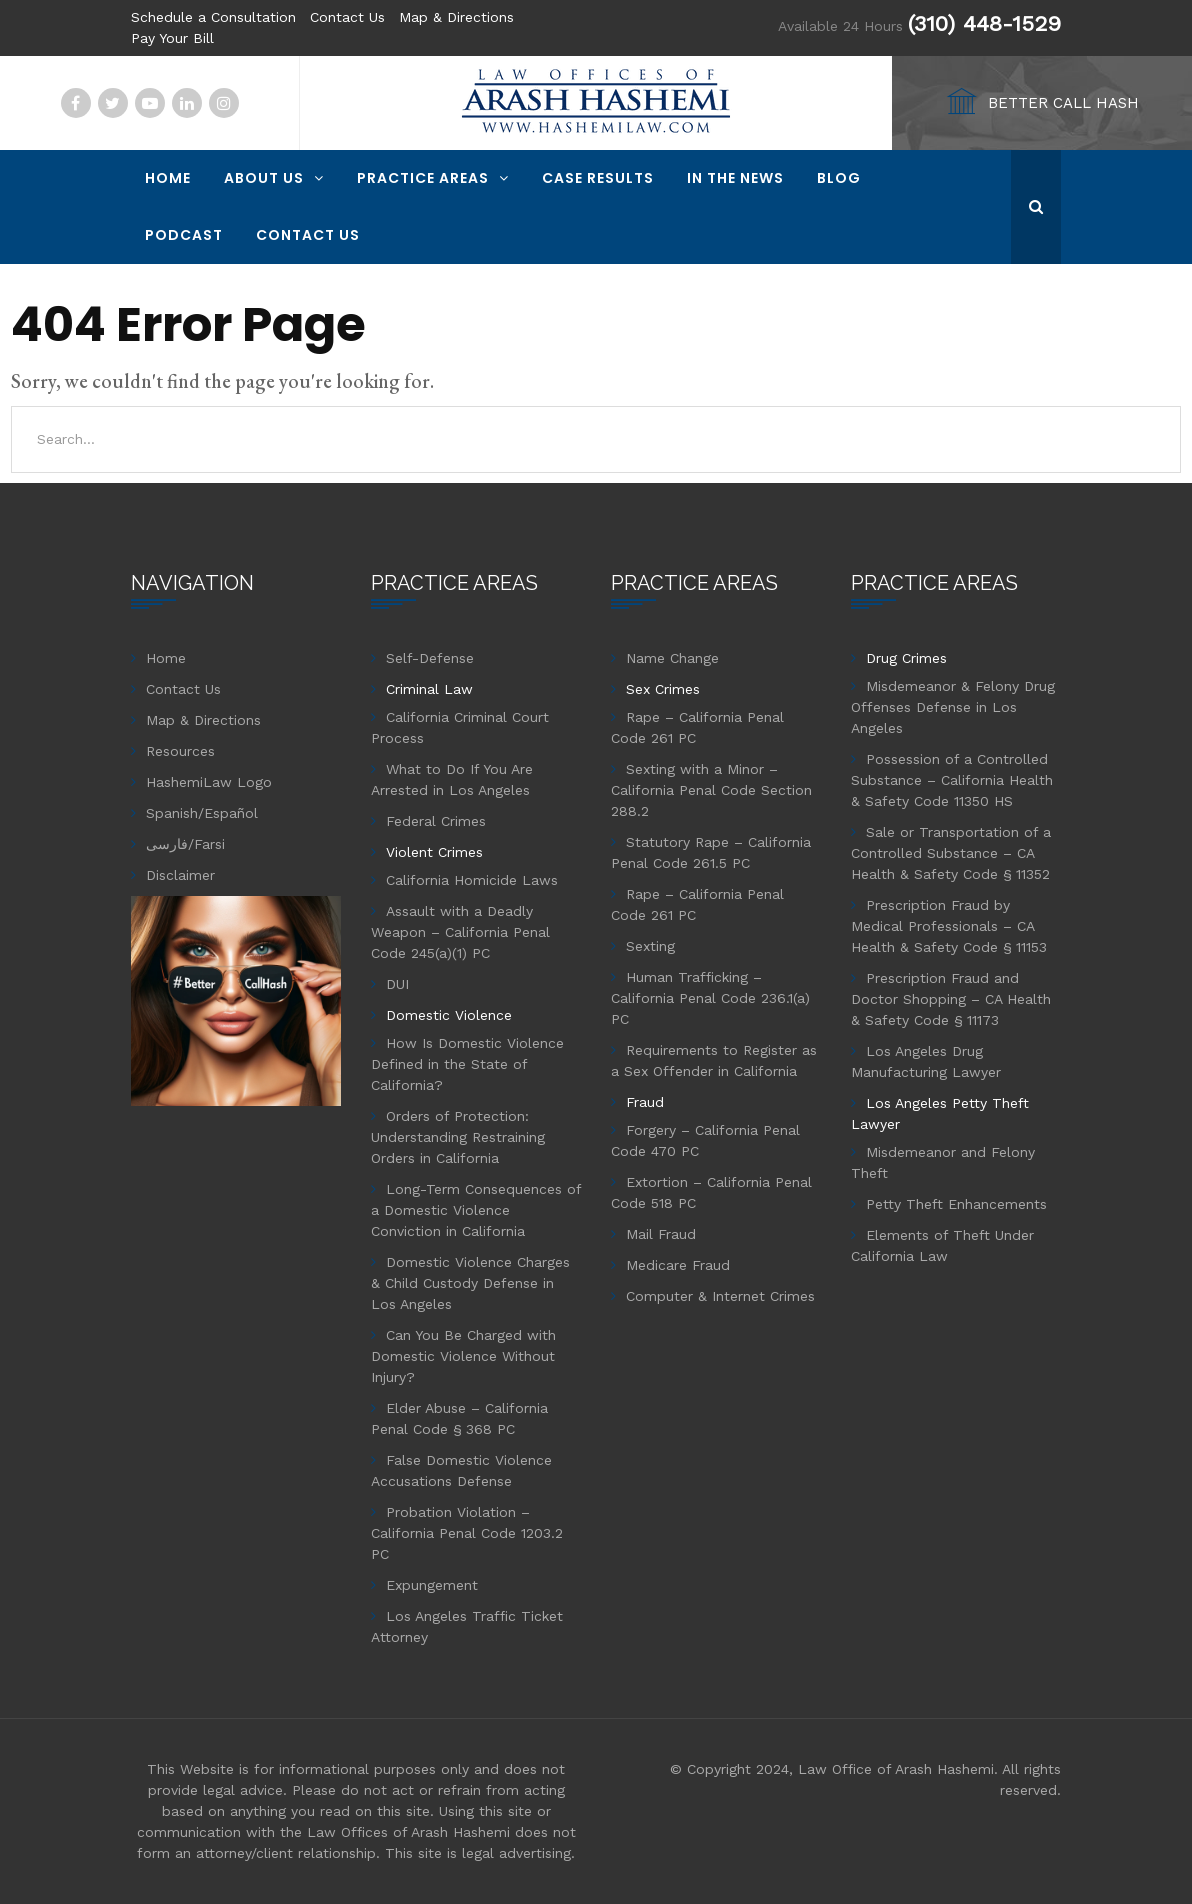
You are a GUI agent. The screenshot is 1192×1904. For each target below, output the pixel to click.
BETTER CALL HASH (1063, 103)
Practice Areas (423, 178)
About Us (264, 178)
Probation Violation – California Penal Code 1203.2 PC (467, 1533)
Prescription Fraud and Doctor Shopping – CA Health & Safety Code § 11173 (951, 999)
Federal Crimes (436, 821)
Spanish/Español (202, 813)
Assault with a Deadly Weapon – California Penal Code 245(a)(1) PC (460, 932)
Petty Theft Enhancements (956, 1204)
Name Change (672, 658)
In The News (735, 178)
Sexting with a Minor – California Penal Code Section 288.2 (711, 790)
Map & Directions (456, 17)
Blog (839, 178)
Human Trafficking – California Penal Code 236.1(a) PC (710, 998)
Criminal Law (429, 689)
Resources (180, 751)
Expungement (432, 1585)
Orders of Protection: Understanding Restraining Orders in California (458, 1137)
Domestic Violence (449, 1015)
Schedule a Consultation (213, 17)
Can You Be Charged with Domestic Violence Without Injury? (463, 1356)
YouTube (150, 103)
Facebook (76, 103)
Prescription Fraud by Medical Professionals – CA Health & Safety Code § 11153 (949, 926)
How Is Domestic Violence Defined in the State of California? (467, 1064)
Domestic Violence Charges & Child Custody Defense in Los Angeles (470, 1283)
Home (168, 178)
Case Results (598, 178)
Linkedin (187, 103)
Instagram (224, 103)
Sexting (650, 946)
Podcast (184, 235)
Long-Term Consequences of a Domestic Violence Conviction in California (476, 1210)
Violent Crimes (434, 852)
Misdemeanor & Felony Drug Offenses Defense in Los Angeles (953, 707)
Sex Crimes (663, 689)
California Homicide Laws (472, 880)
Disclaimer (180, 875)
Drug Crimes (906, 658)
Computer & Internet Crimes (720, 1296)
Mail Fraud (661, 1234)
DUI (397, 984)
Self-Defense (430, 658)
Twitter (113, 103)
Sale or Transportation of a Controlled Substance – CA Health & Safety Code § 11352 (951, 853)
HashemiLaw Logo (209, 782)
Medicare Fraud (678, 1265)
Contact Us (347, 17)
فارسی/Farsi (185, 844)
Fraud (645, 1102)
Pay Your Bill (172, 38)
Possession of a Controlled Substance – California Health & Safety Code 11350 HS (952, 780)
